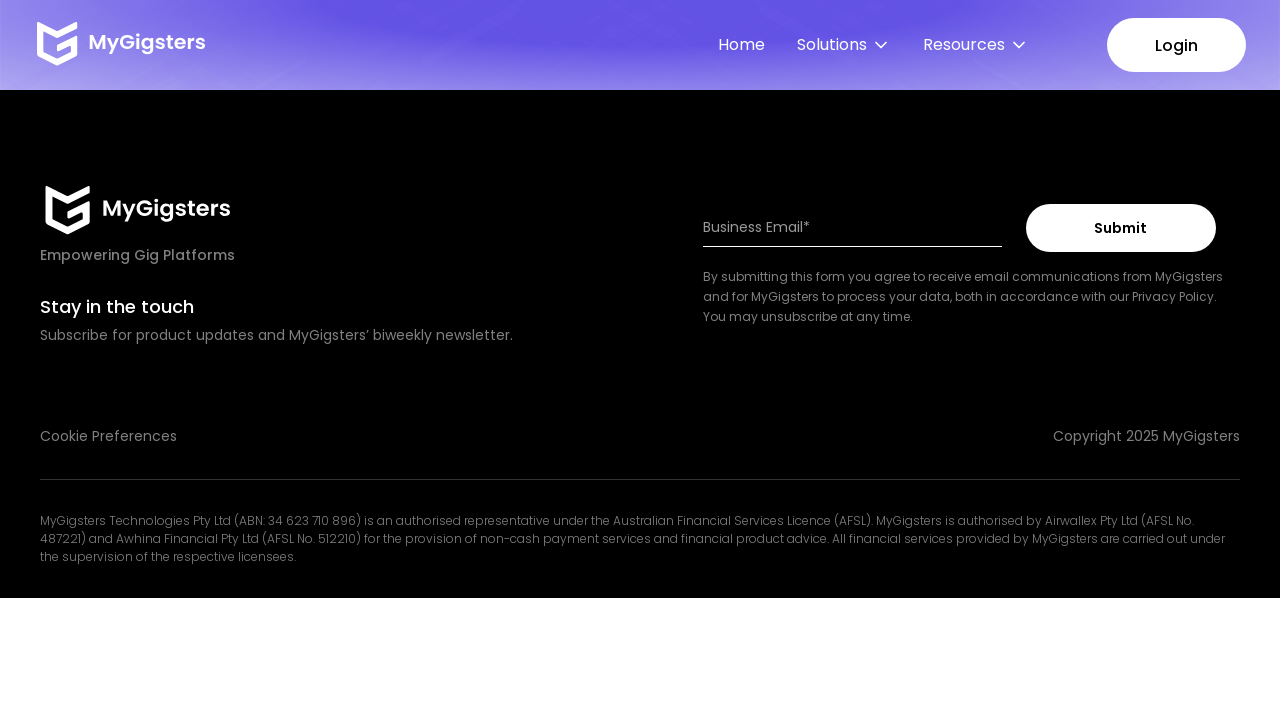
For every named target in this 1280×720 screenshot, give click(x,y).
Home (741, 44)
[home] (118, 45)
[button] (844, 45)
